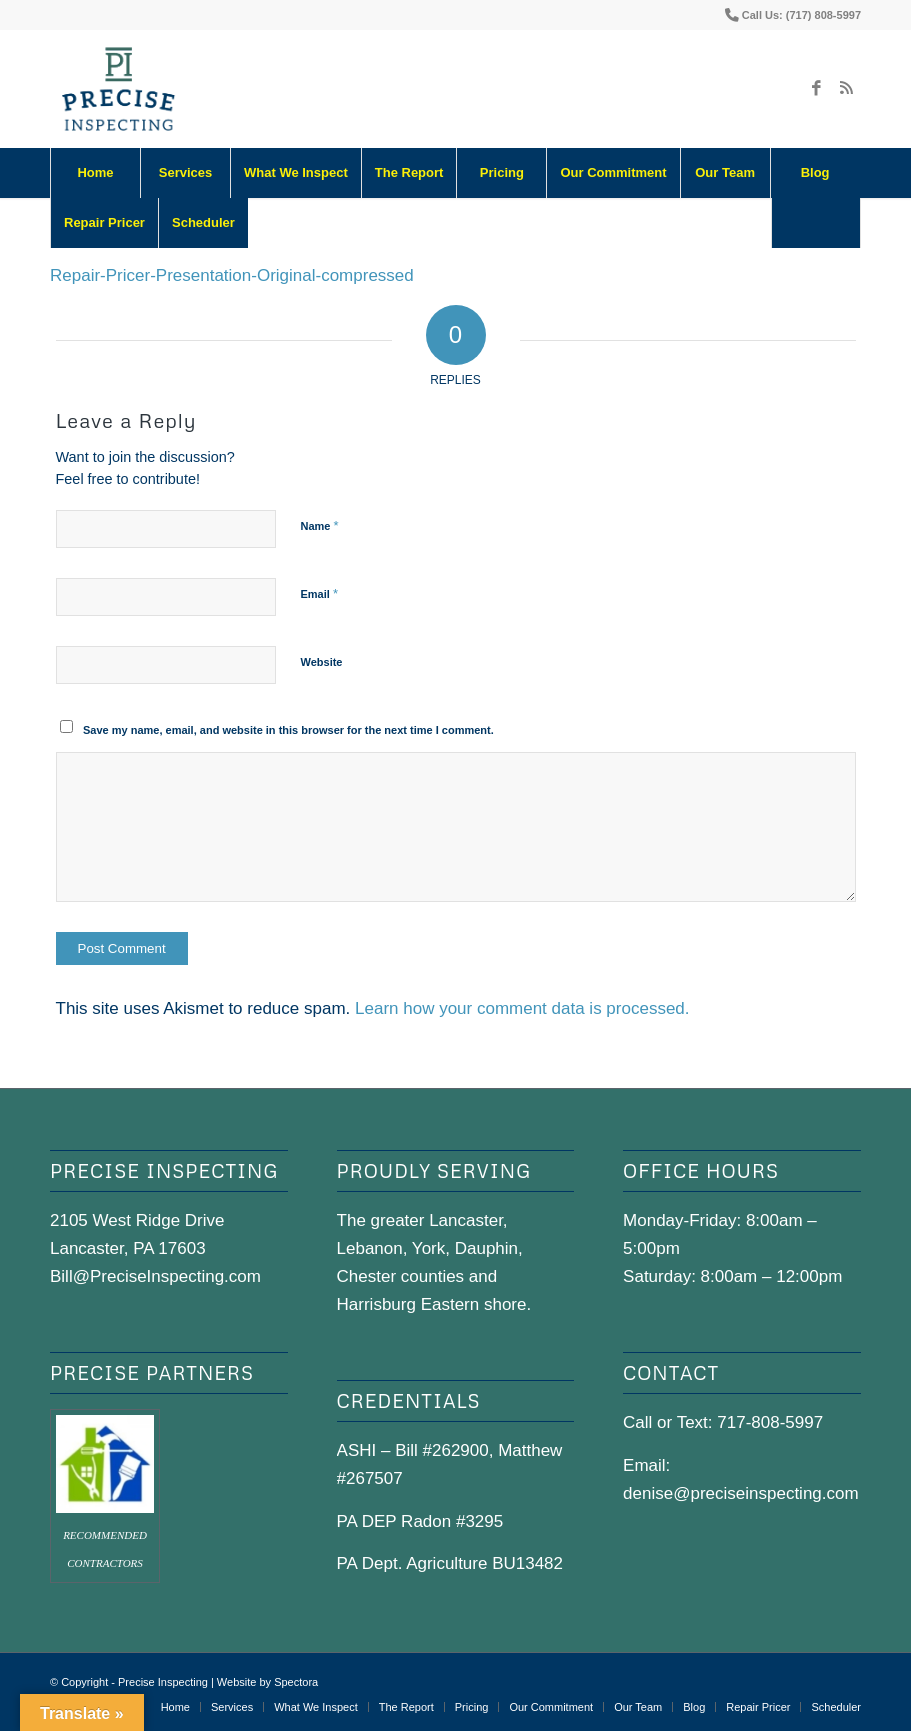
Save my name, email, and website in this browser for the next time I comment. (288, 730)
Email (319, 593)
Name (320, 525)
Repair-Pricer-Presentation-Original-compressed (232, 275)
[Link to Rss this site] (846, 89)
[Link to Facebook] (816, 89)
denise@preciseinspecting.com (741, 1493)
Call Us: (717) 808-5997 (801, 15)
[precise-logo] (119, 89)
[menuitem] (95, 173)
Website (322, 662)
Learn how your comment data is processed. (522, 1008)
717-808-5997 (770, 1422)
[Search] (816, 223)
